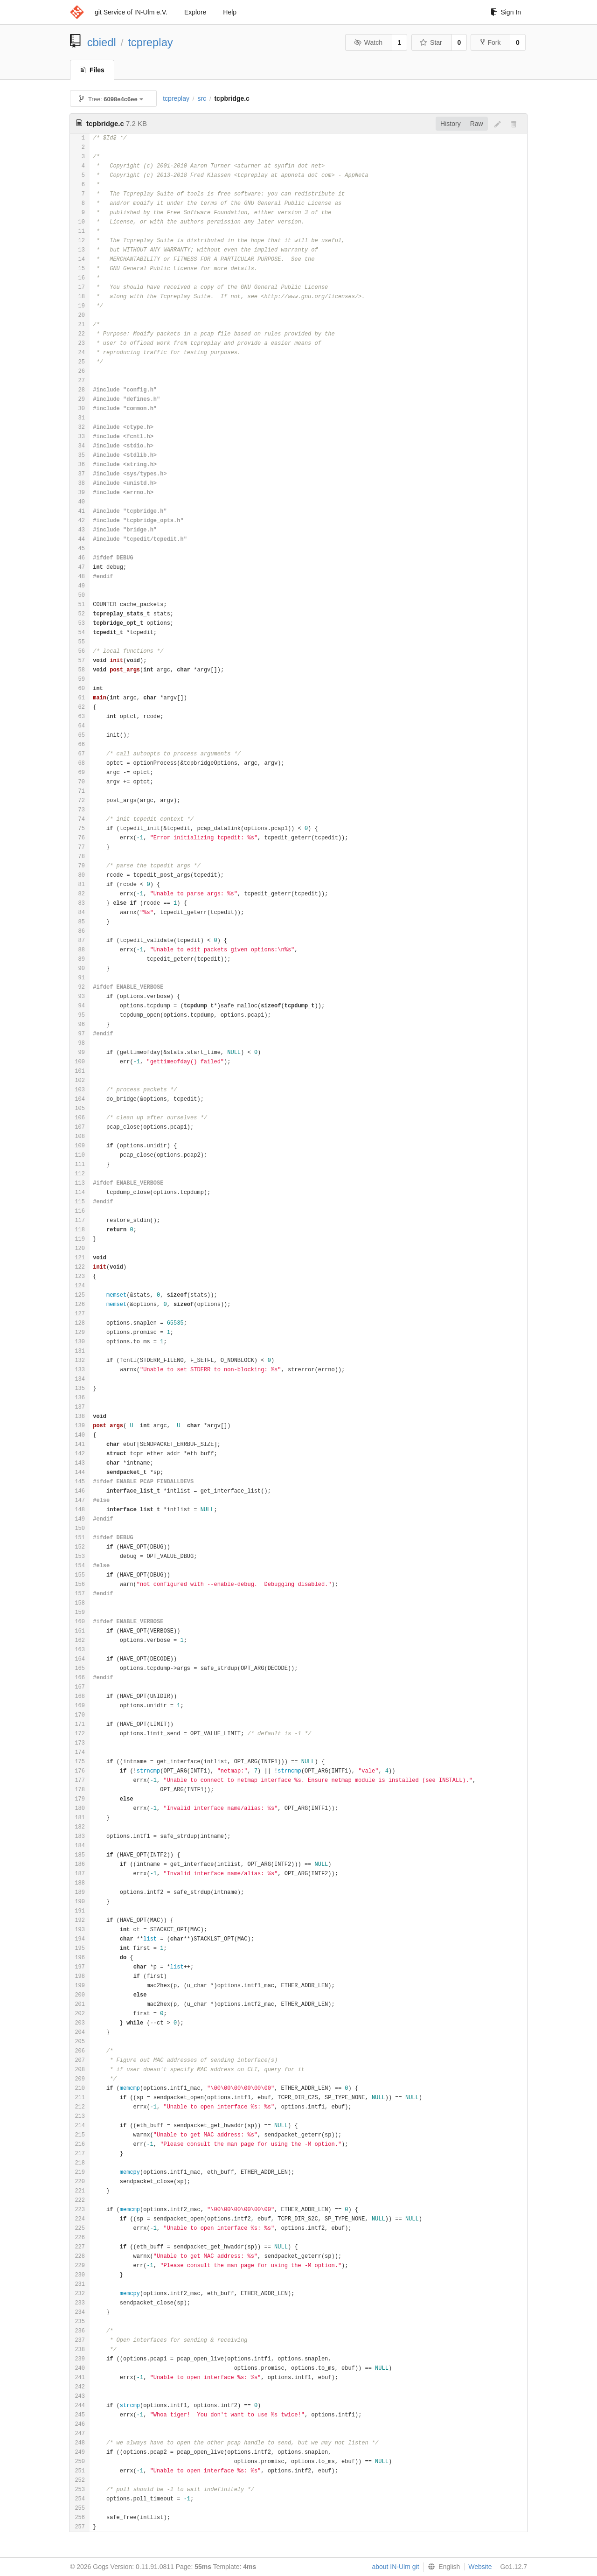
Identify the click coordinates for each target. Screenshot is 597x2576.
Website (480, 2566)
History (450, 123)
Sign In (506, 12)
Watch (368, 42)
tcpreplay (150, 42)
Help (229, 12)
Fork (490, 42)
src (201, 98)
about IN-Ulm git (395, 2566)
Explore (195, 12)
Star (431, 42)
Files (92, 70)
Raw (476, 123)
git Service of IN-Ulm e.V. (131, 12)
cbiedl (101, 42)
